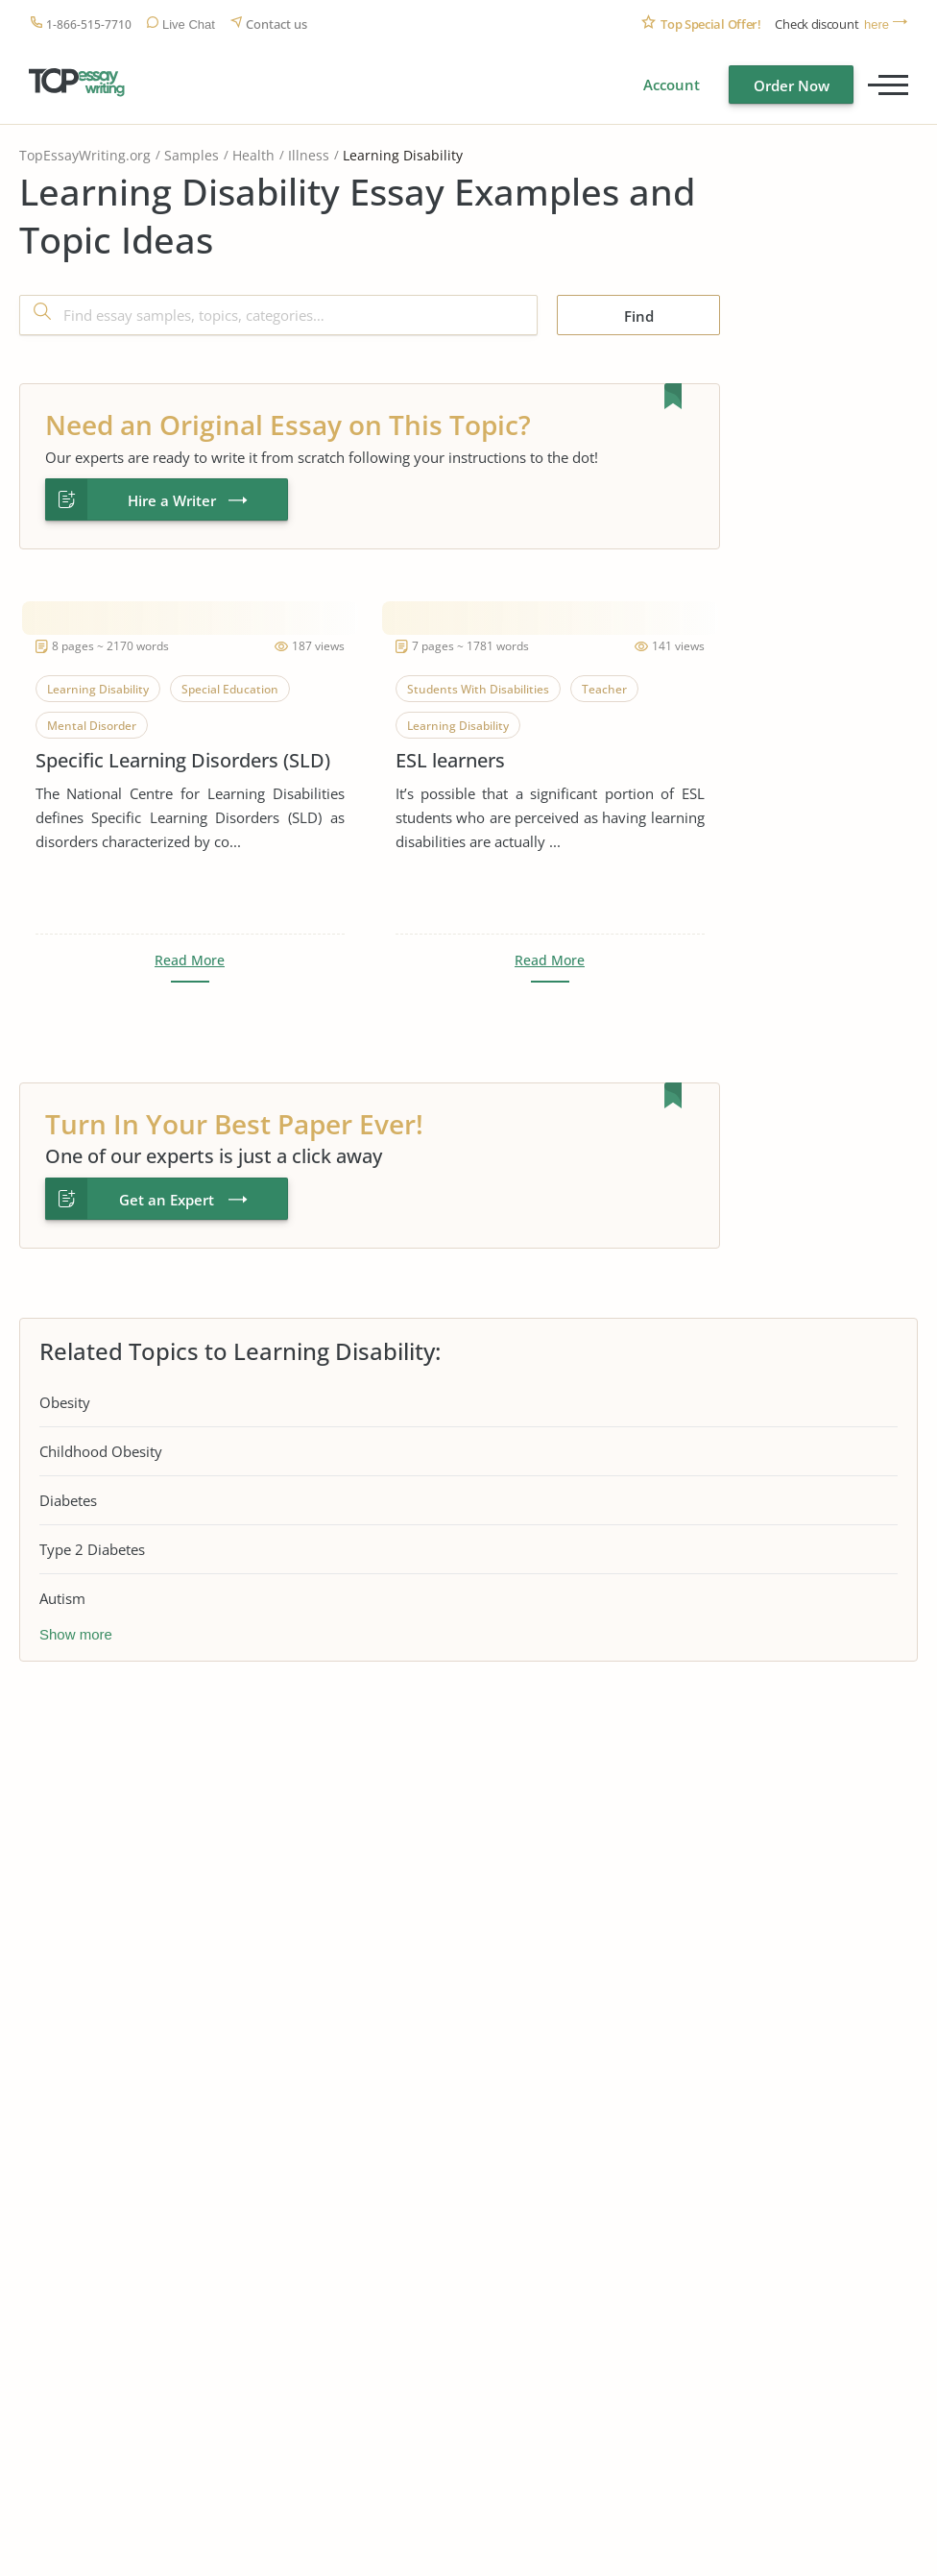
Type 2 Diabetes (92, 1549)
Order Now (791, 85)
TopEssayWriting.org (85, 155)
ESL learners (450, 760)
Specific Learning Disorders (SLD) (183, 760)
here (876, 24)
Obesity (64, 1402)
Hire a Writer (172, 500)
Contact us (276, 24)
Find (639, 316)
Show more (75, 1634)
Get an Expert (166, 1199)
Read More (190, 960)
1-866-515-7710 (89, 24)
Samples (191, 155)
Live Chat (188, 24)
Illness (308, 155)
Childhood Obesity (100, 1451)
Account (671, 84)
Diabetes (68, 1500)
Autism (62, 1598)
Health (253, 155)
